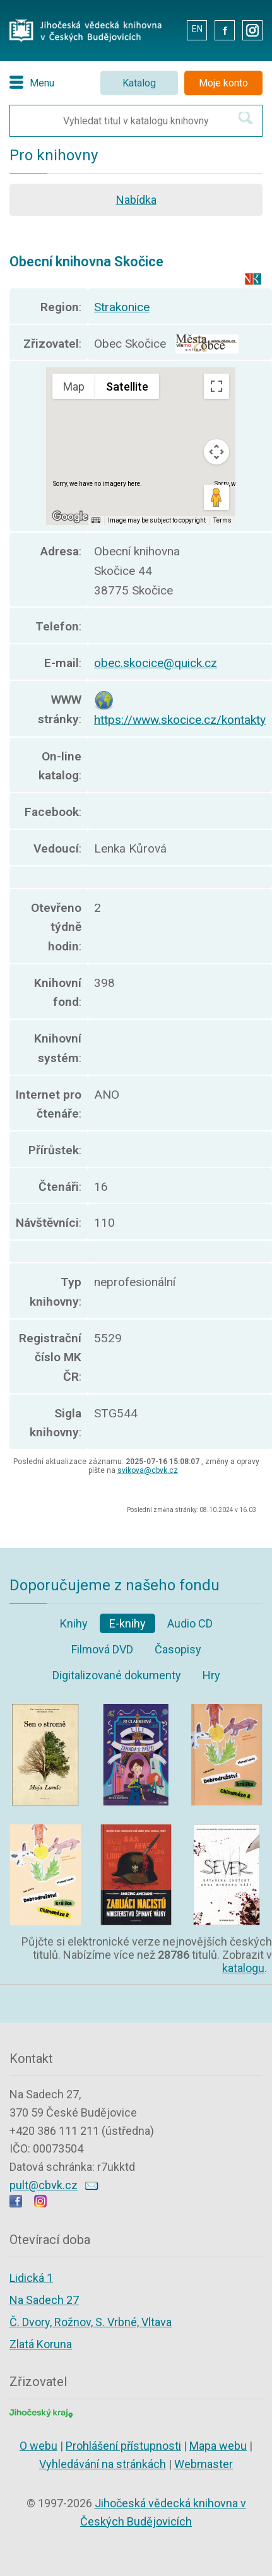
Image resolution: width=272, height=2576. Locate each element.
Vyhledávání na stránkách (102, 2464)
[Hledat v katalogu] (245, 118)
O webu (38, 2445)
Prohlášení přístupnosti (123, 2445)
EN (197, 29)
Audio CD (190, 1623)
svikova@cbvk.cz (147, 1470)
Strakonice (122, 307)
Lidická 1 (31, 2277)
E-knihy (127, 1623)
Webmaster (203, 2464)
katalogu (243, 1968)
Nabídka (136, 199)
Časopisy (178, 1649)
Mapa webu (218, 2445)
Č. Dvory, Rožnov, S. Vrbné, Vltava (90, 2322)
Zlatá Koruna (40, 2344)
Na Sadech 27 (44, 2300)
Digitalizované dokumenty (116, 1675)
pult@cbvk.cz (43, 2185)
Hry (211, 1675)
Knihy (74, 1623)
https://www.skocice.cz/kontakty (180, 719)
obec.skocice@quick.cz (155, 663)
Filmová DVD (102, 1649)
